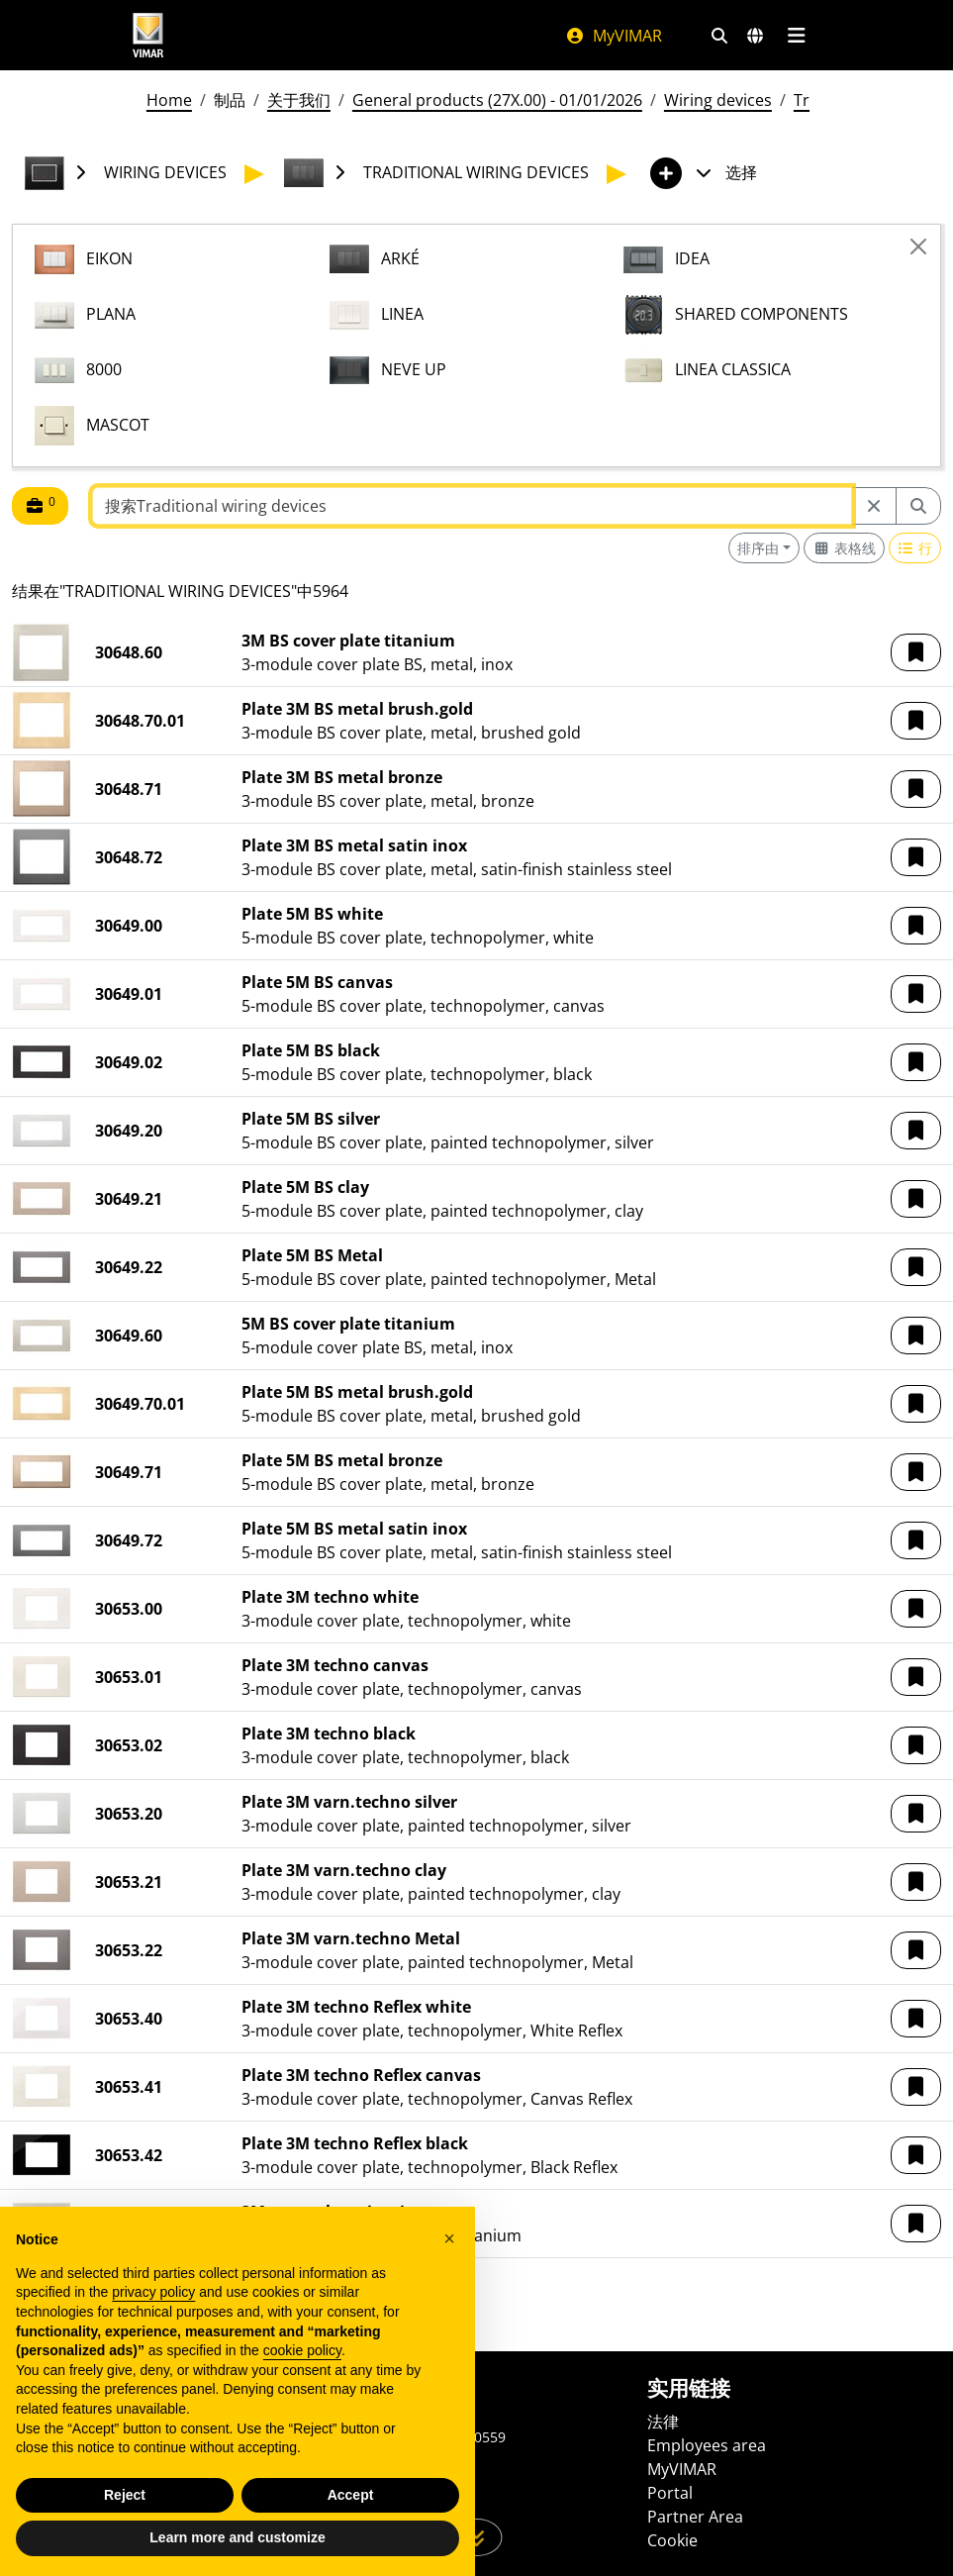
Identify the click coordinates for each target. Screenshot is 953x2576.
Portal (670, 2493)
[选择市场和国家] (755, 36)
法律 (663, 2421)
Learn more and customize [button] (237, 2537)
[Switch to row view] (915, 548)
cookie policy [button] (302, 2350)
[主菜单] (797, 36)
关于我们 (299, 100)
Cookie (672, 2540)
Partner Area (695, 2516)
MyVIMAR (613, 36)
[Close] (918, 246)
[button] (916, 652)
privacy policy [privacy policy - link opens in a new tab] (153, 2292)
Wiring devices (718, 100)
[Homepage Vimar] (148, 35)
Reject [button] (124, 2495)
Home (169, 100)
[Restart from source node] (874, 506)
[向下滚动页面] (476, 2537)
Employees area (706, 2445)
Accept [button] (351, 2495)
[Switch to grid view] (844, 548)
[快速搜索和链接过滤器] (719, 36)
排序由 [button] (758, 548)
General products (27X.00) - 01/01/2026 (497, 100)
